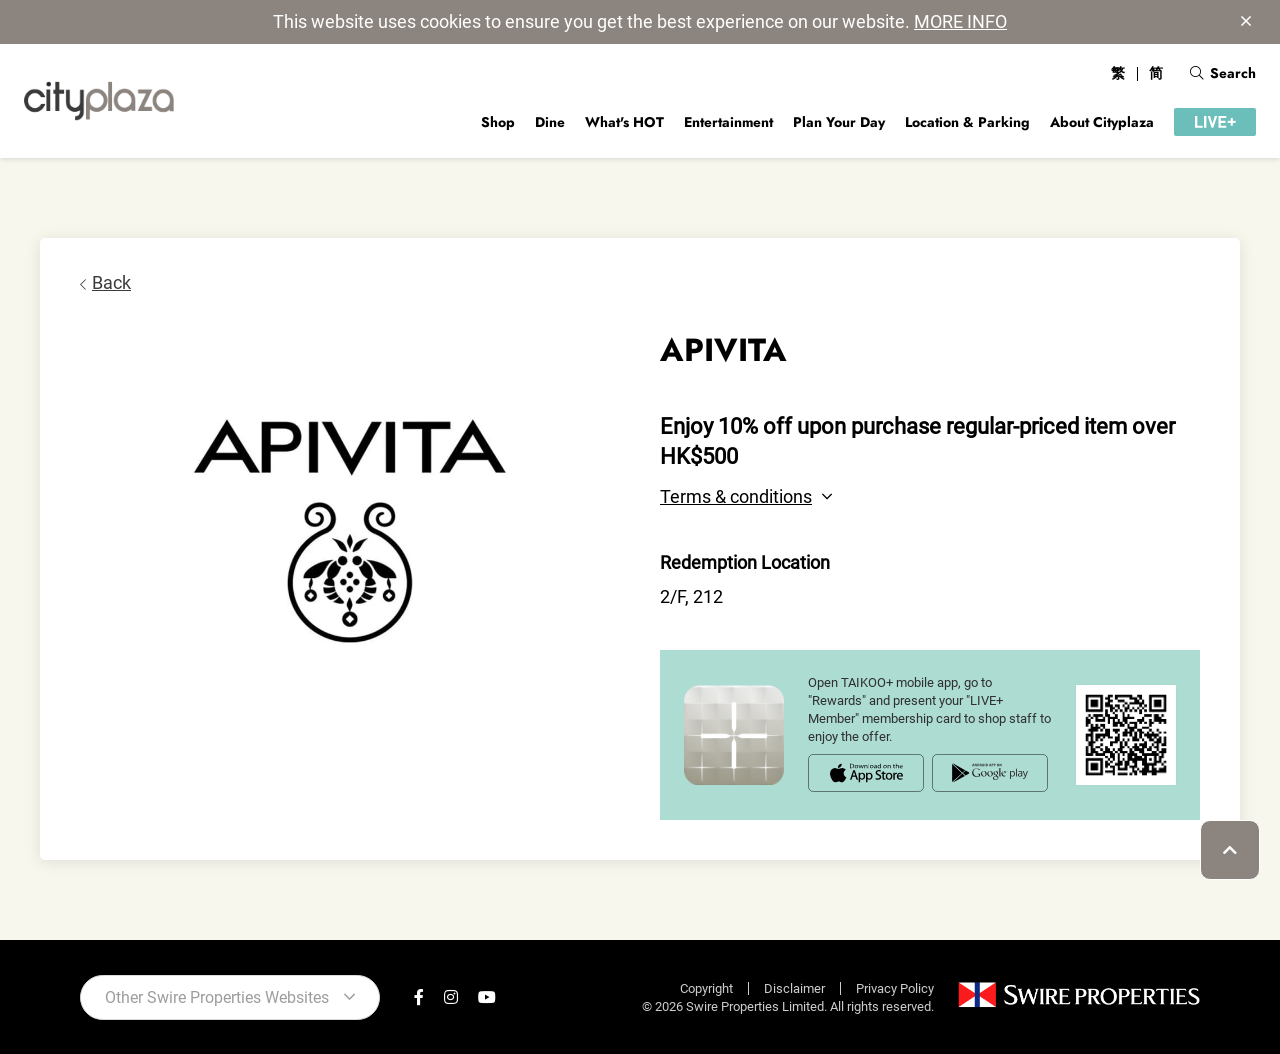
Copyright (706, 988)
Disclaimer (794, 988)
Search (1223, 73)
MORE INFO (960, 21)
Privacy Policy (895, 988)
